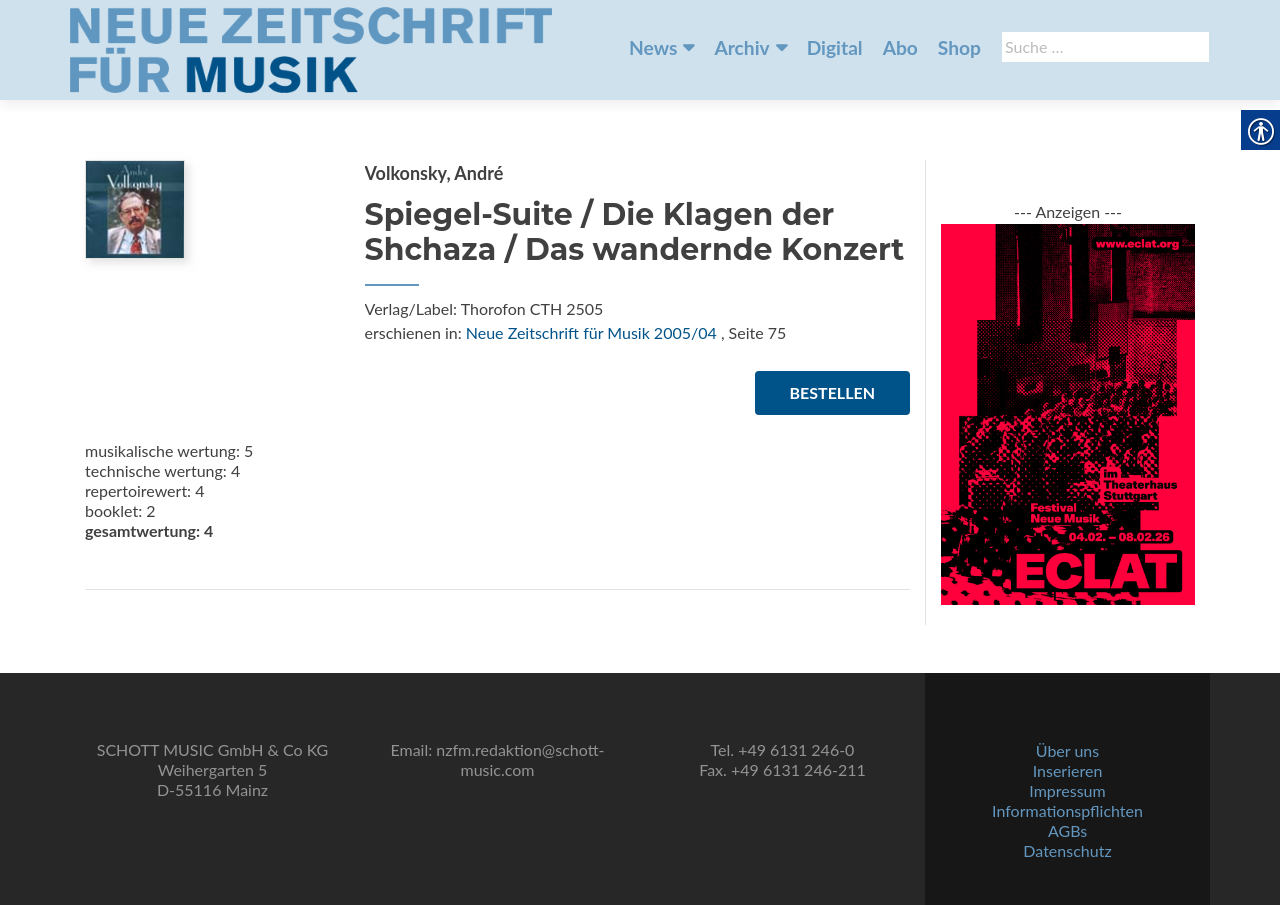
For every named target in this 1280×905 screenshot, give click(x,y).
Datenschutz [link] (1067, 850)
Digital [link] (835, 47)
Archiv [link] (741, 47)
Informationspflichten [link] (1067, 810)
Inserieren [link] (1068, 770)
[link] (311, 48)
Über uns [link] (1067, 750)
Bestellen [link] (832, 392)
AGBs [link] (1067, 830)
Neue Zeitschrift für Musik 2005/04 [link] (591, 332)
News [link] (653, 47)
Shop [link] (959, 47)
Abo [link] (900, 47)
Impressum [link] (1067, 790)
